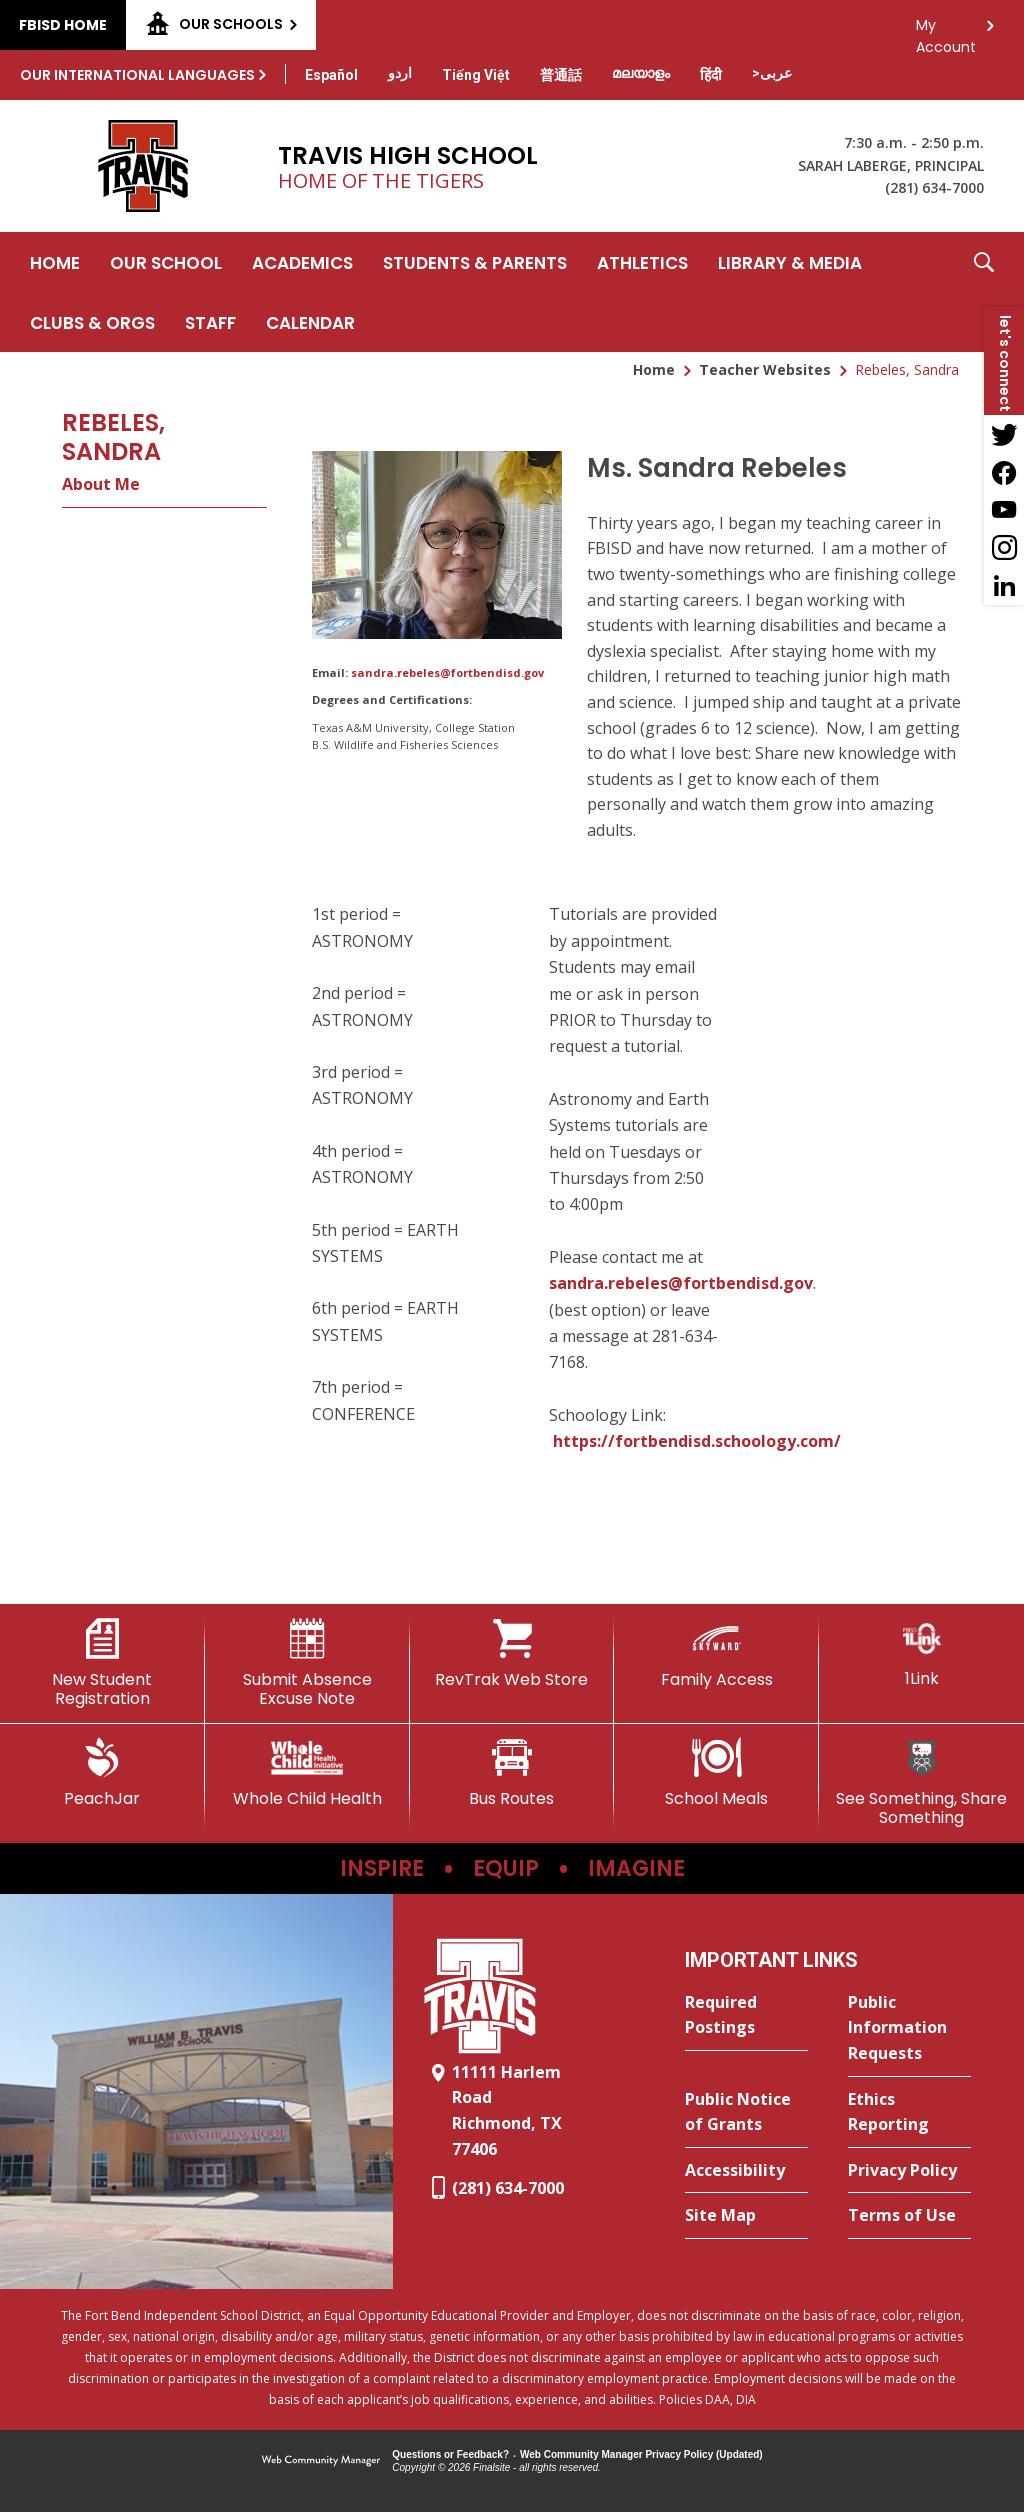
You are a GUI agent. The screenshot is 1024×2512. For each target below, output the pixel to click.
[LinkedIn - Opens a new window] (1004, 586)
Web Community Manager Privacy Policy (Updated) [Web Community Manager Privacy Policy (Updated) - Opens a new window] (641, 2454)
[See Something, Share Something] (921, 1782)
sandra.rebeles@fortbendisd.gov (447, 672)
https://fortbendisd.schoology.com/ (697, 1441)
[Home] (55, 262)
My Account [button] (946, 30)
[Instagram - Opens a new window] (1004, 548)
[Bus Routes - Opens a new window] (512, 1773)
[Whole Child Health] (307, 1773)
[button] (984, 292)
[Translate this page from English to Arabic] (772, 73)
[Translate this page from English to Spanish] (331, 75)
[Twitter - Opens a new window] (1004, 434)
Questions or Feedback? (450, 2454)
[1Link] (921, 1653)
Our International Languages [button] (137, 75)
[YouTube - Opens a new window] (1004, 510)
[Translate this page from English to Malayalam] (641, 73)
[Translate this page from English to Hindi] (711, 75)
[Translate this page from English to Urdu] (400, 73)
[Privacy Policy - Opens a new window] (909, 2171)
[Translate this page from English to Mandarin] (561, 75)
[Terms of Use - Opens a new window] (909, 2216)
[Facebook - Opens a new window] (1004, 472)
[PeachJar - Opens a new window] (102, 1773)
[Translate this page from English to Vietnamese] (476, 75)
